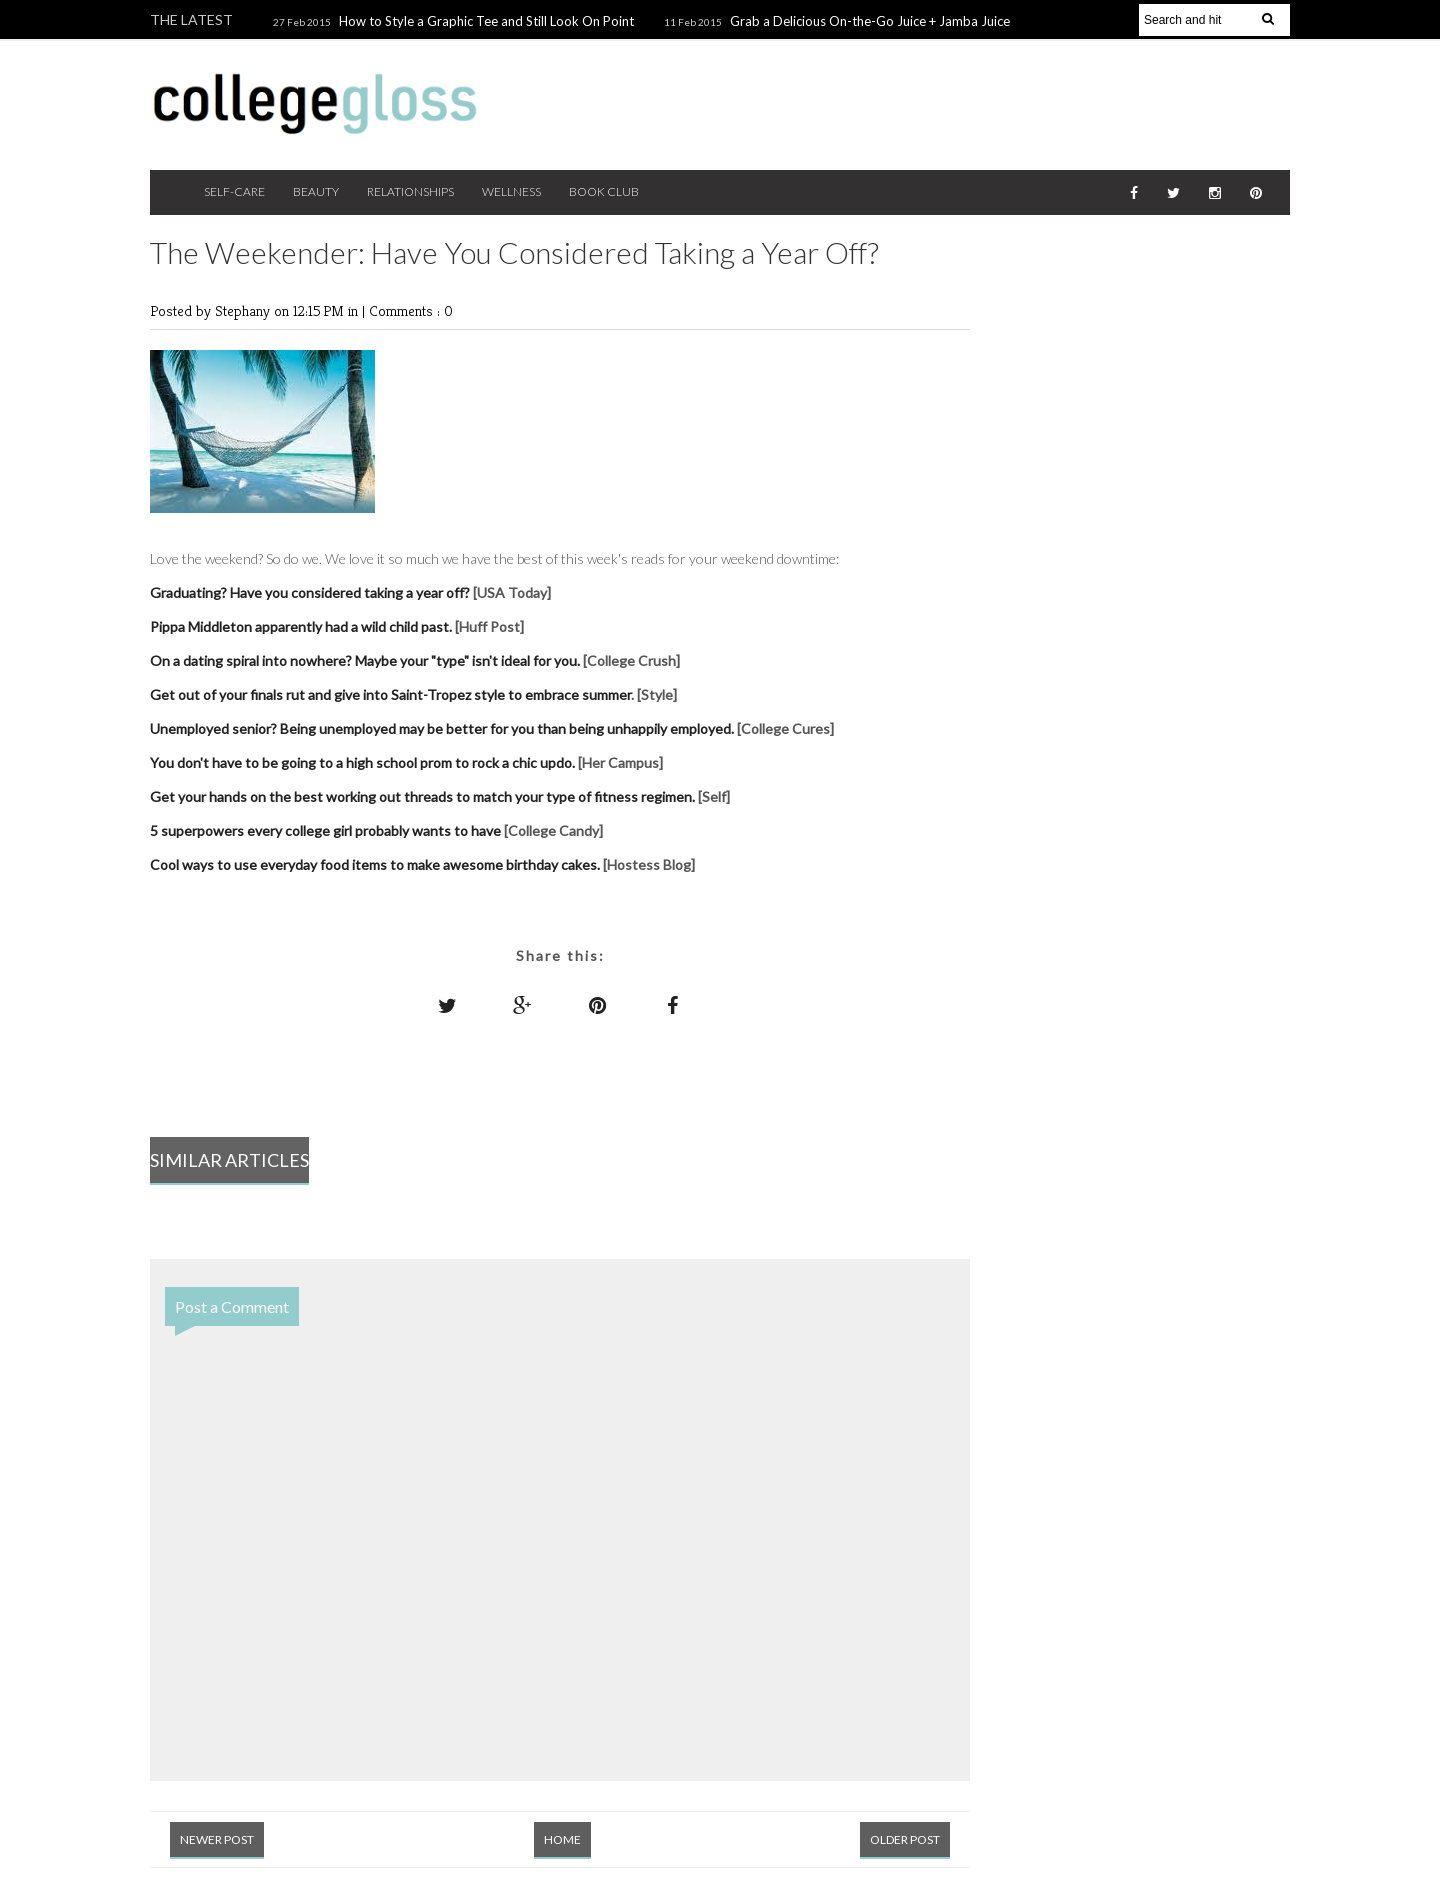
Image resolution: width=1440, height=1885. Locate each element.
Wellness (511, 191)
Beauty (316, 191)
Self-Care (234, 191)
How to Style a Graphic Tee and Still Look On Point (486, 21)
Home (562, 1839)
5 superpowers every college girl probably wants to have (325, 830)
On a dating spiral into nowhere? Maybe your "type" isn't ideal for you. (365, 660)
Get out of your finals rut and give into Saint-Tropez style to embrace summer (390, 694)
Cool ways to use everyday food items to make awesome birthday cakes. (376, 864)
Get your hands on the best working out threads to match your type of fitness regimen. (424, 796)
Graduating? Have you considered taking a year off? (311, 592)
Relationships (410, 191)
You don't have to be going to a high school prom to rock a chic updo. (362, 762)
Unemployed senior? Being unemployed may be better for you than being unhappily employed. (442, 728)
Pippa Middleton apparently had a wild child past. (302, 626)
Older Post (905, 1839)
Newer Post (217, 1839)
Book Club (604, 191)
